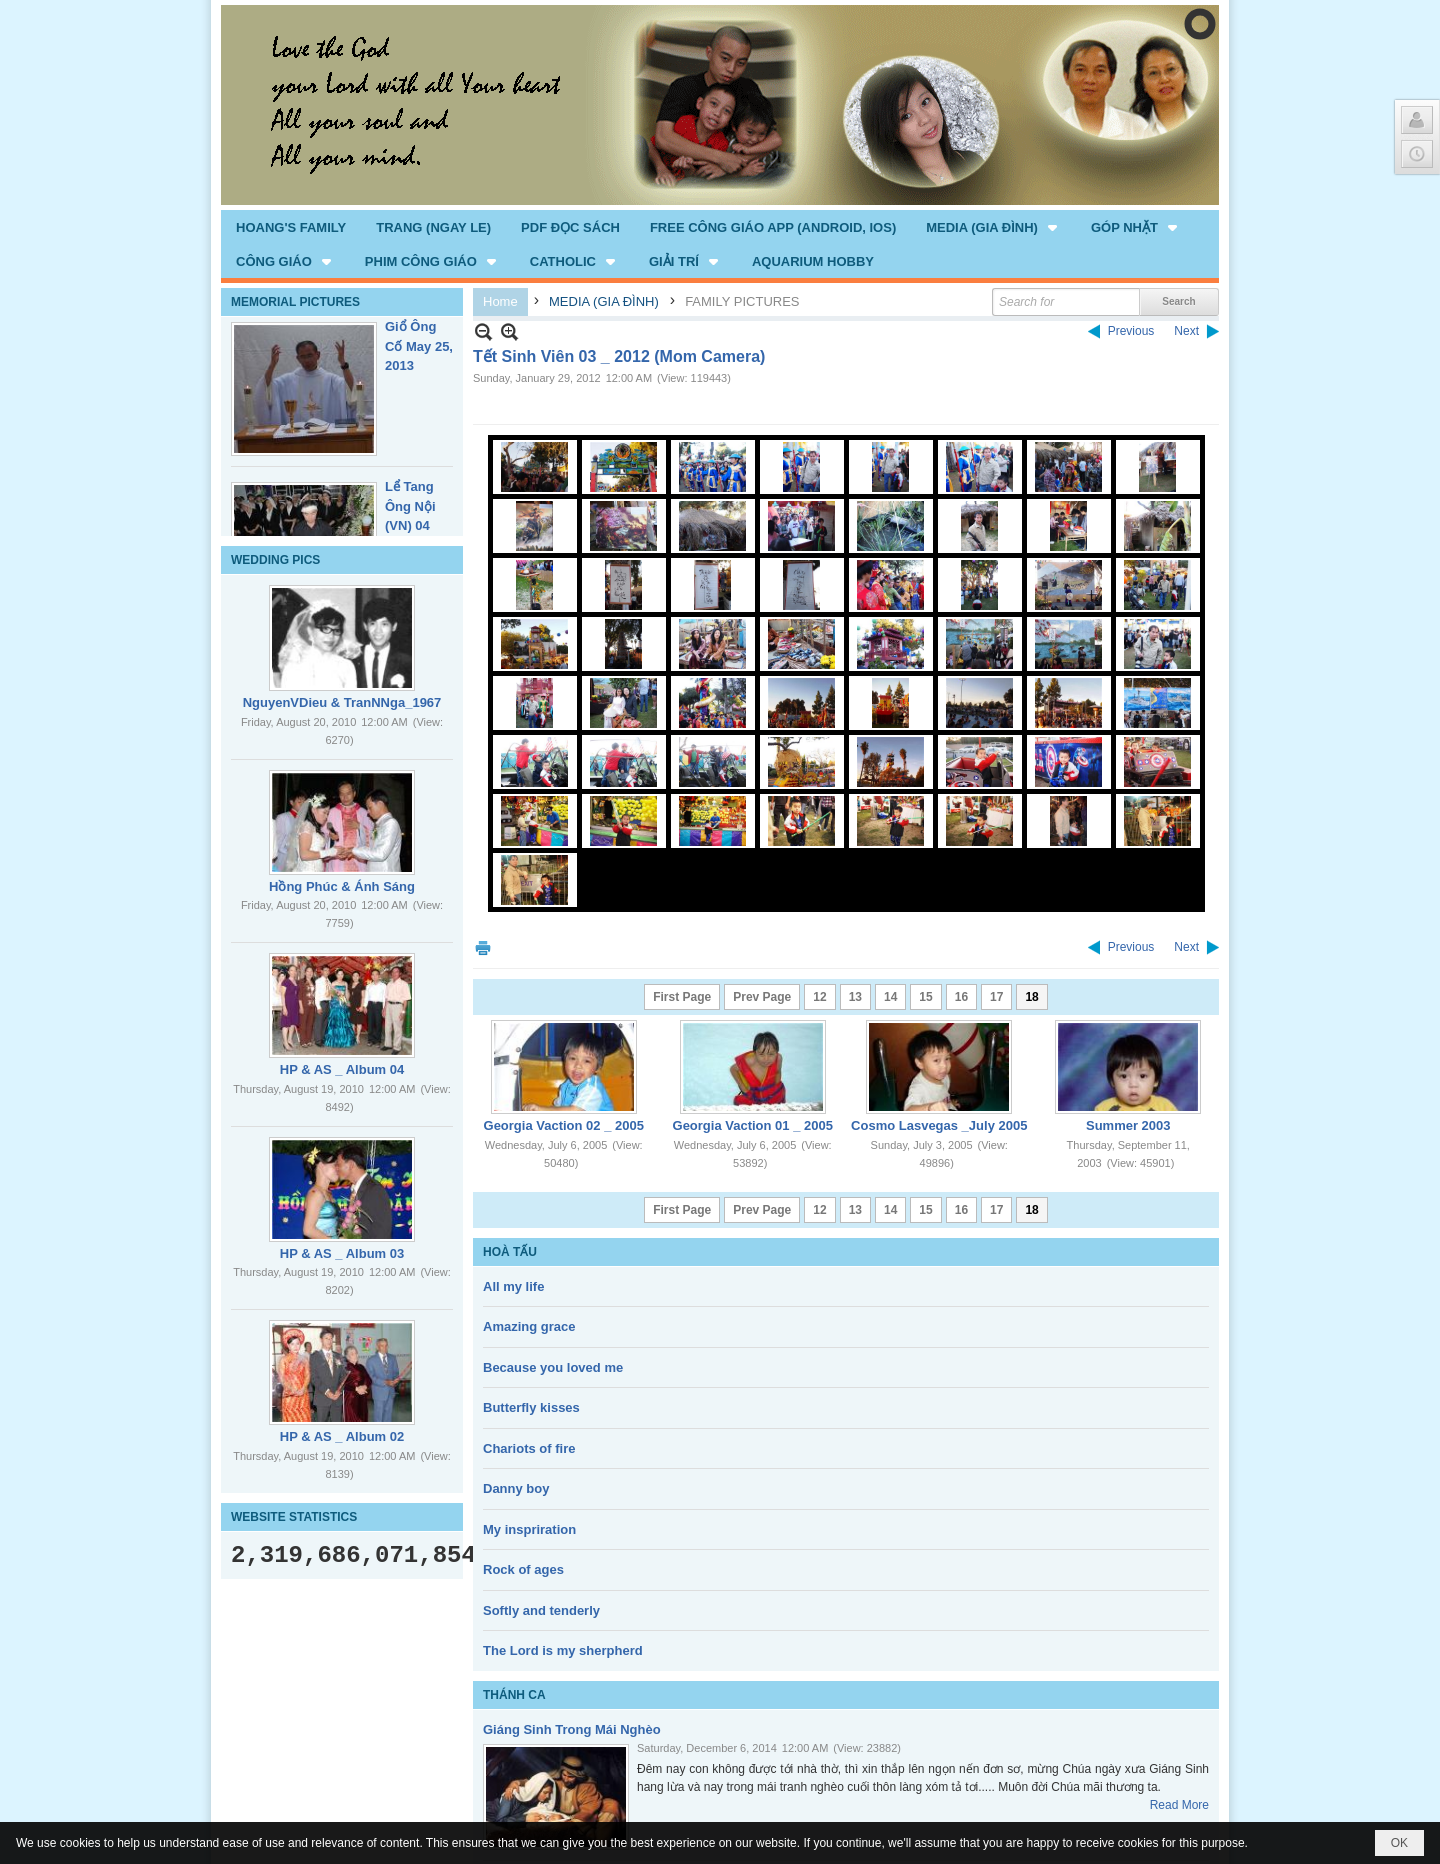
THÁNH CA (514, 1695)
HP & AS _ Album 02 (342, 1436)
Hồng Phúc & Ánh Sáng (342, 886)
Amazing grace (529, 1326)
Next (1186, 331)
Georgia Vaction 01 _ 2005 (753, 1125)
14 (890, 997)
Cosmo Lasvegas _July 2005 (939, 1125)
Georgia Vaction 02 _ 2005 (564, 1125)
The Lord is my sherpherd (563, 1650)
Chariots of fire (529, 1448)
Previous (1131, 331)
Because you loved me (553, 1367)
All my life (513, 1286)
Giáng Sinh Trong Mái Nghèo (572, 1729)
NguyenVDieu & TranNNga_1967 (342, 702)
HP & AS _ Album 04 (342, 1069)
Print (483, 947)
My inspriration (529, 1529)
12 (819, 997)
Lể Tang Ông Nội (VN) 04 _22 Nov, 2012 (411, 525)
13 (855, 997)
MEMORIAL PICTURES (295, 302)
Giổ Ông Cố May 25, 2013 (419, 346)
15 (925, 997)
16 (961, 997)
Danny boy (516, 1488)
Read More (1179, 1805)
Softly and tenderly (541, 1610)
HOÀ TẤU (510, 1252)
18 (1031, 997)
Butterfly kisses (531, 1407)
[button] (993, 227)
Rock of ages (523, 1569)
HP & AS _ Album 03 (342, 1253)
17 (996, 997)
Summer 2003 (1128, 1125)
